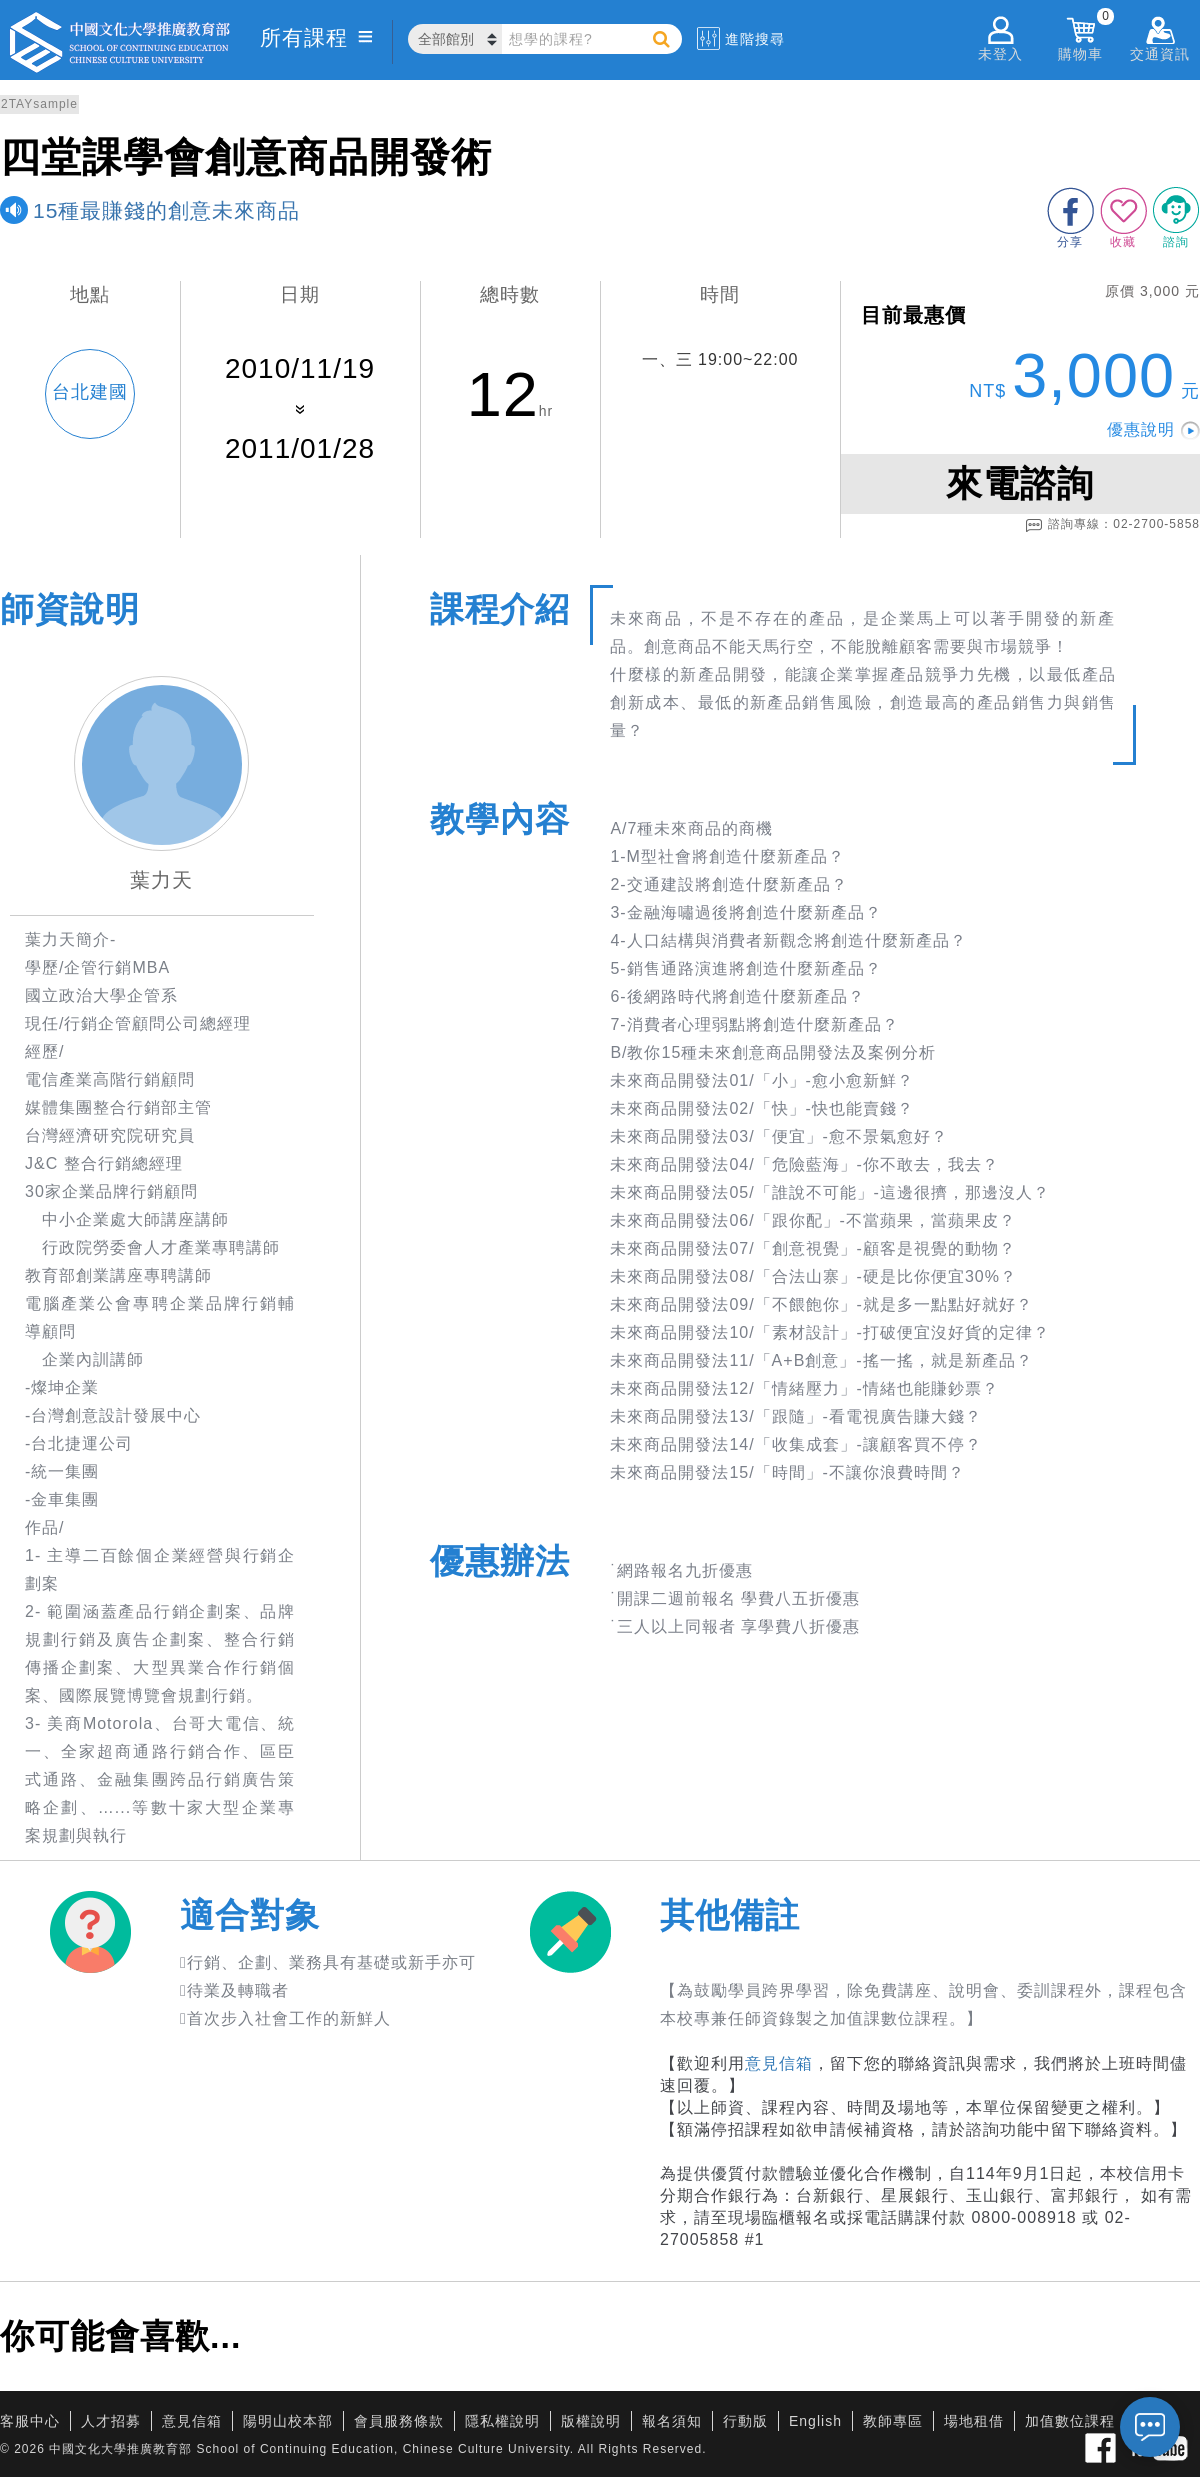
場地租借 (974, 2421)
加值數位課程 (1070, 2421)
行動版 (745, 2421)
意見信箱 (779, 2063)
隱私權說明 (502, 2421)
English (815, 2421)
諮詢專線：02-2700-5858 (1112, 525)
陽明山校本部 (288, 2421)
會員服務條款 (399, 2421)
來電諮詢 (1020, 483)
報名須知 (672, 2421)
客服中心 (30, 2421)
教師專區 (893, 2421)
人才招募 (111, 2421)
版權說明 (591, 2421)
